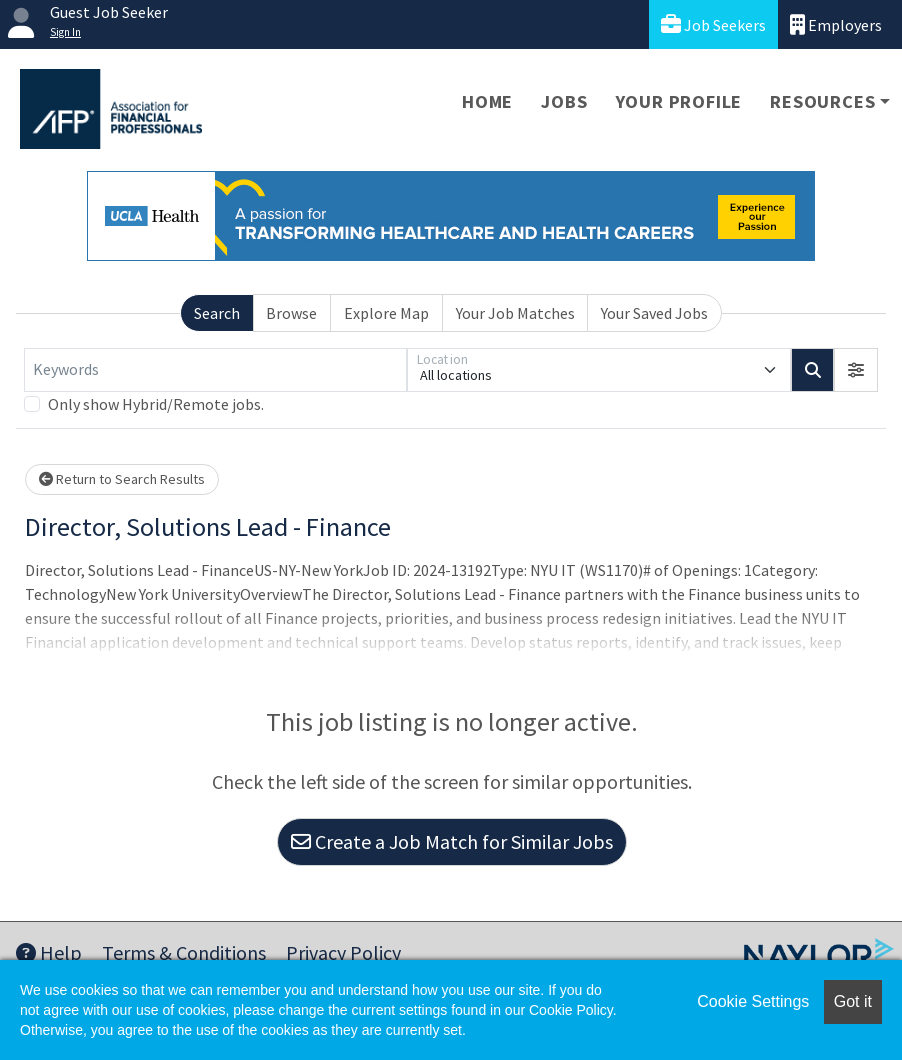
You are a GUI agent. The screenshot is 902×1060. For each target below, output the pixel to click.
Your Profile (679, 101)
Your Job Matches (515, 313)
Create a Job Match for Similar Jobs (452, 841)
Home (487, 101)
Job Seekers (713, 24)
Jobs (564, 101)
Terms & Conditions (184, 952)
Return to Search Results (122, 479)
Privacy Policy (343, 952)
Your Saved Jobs (654, 313)
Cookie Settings (753, 1001)
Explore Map (386, 313)
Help (49, 952)
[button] (856, 370)
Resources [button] (822, 101)
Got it (853, 1001)
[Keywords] (215, 370)
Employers (836, 24)
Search (217, 313)
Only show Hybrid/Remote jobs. (156, 404)
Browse (291, 313)
